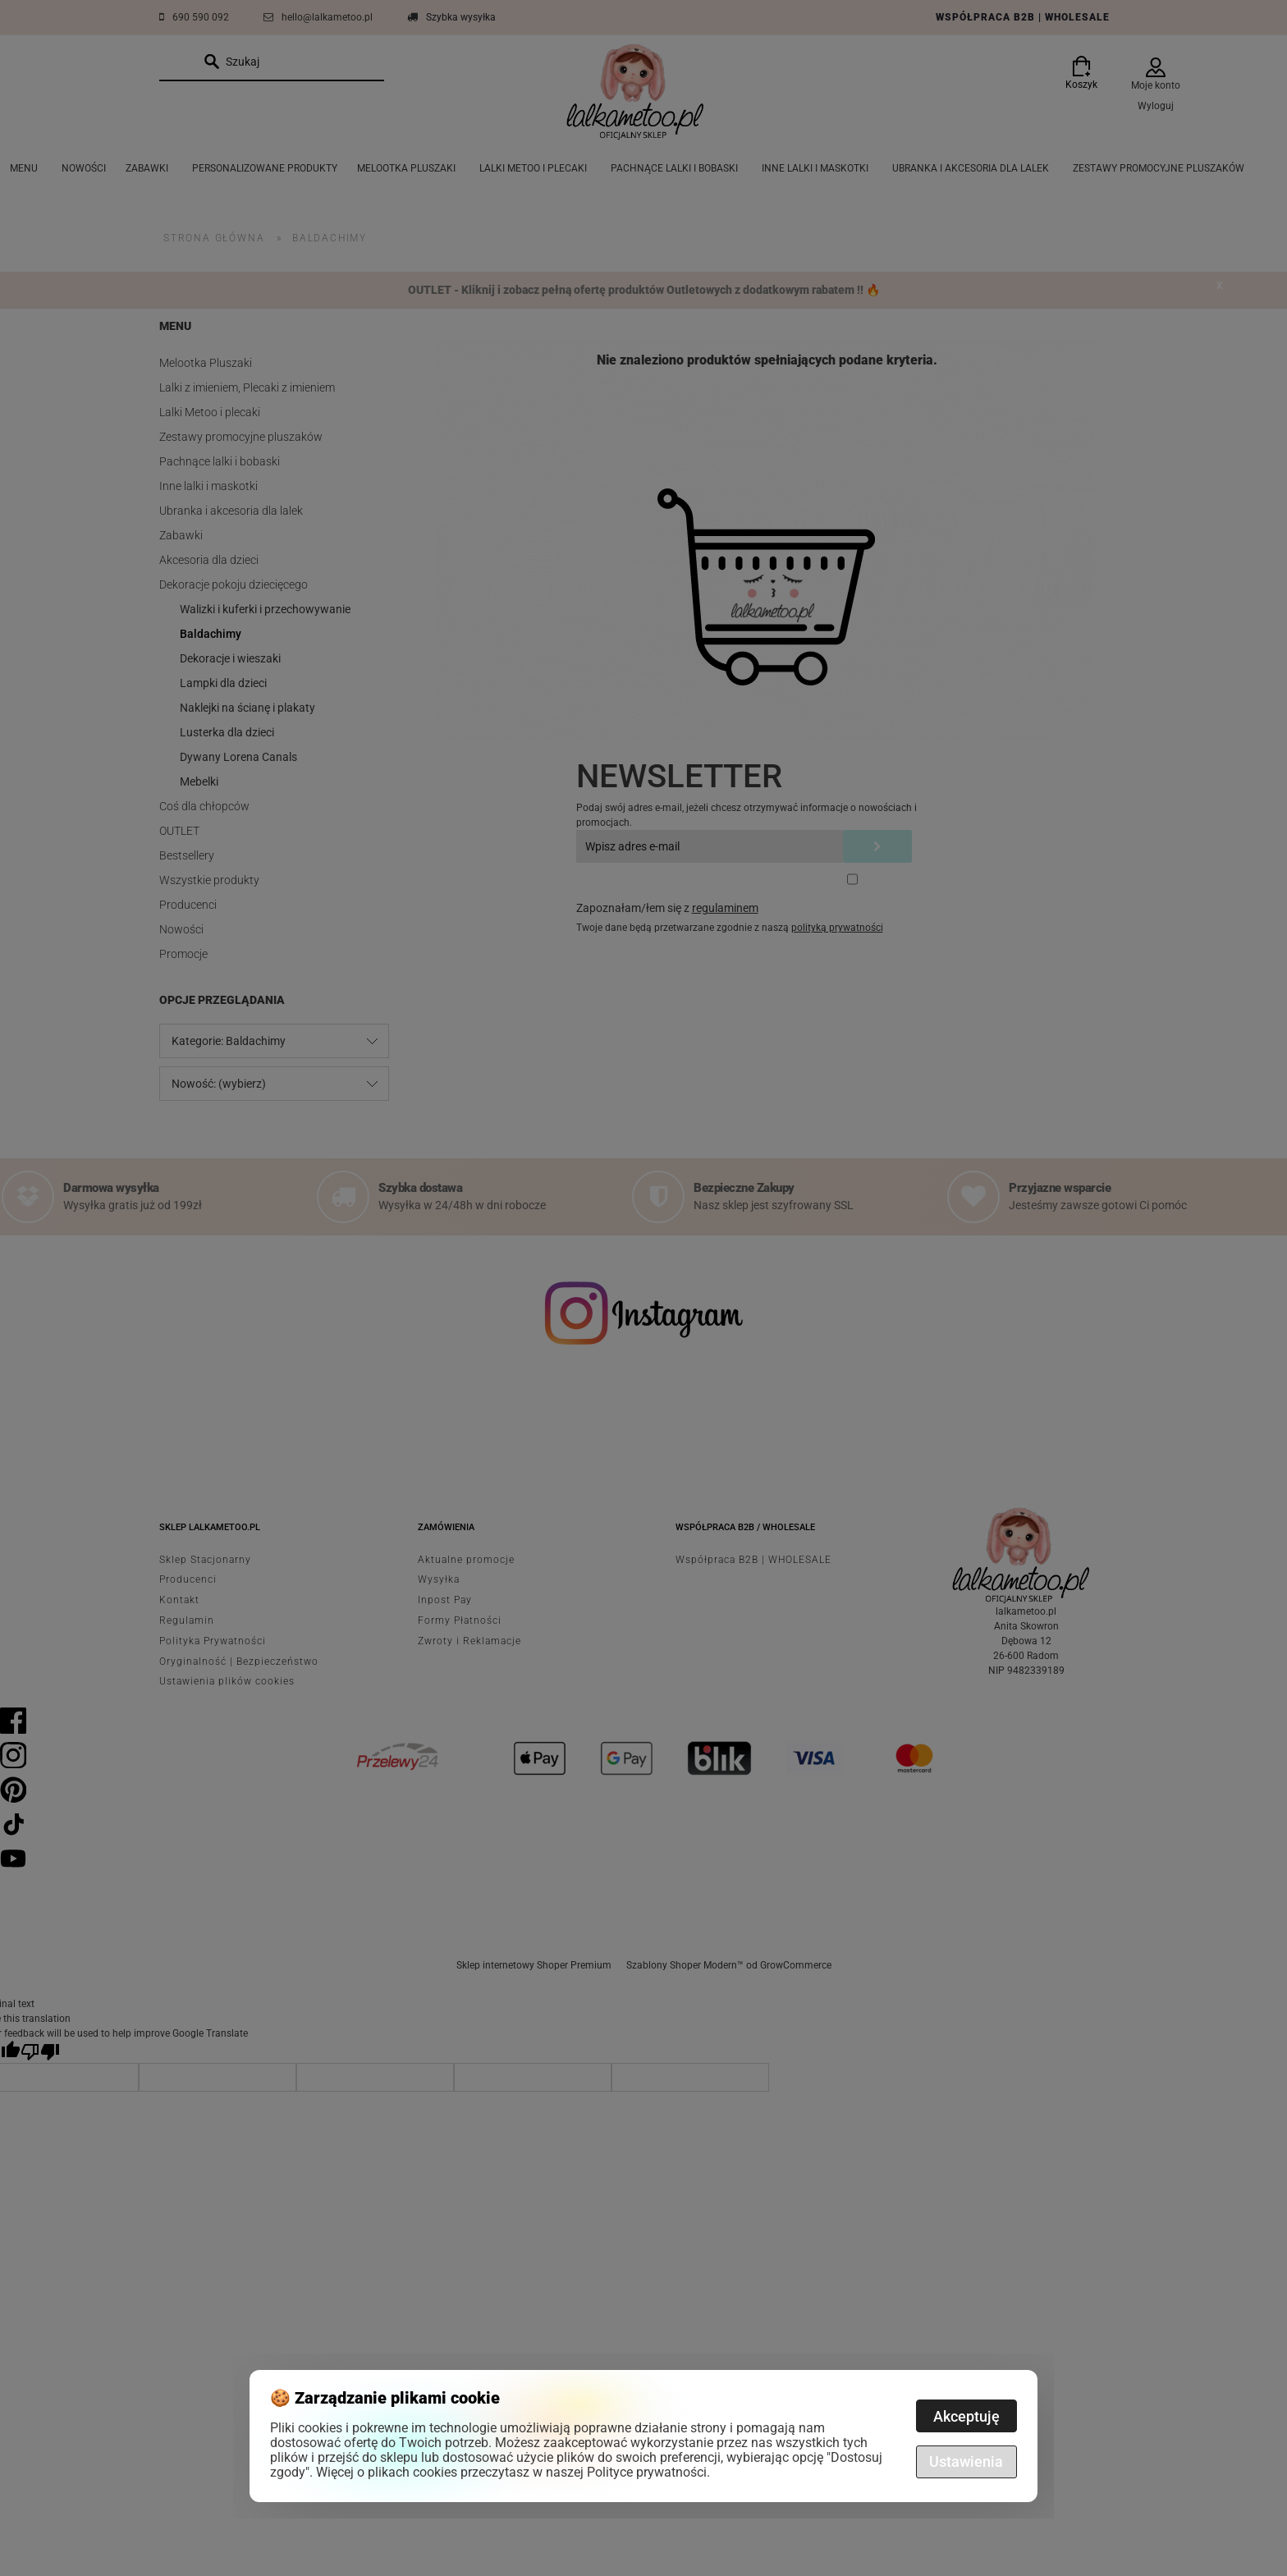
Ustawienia (966, 2461)
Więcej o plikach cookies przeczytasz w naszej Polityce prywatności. (513, 2472)
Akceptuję (966, 2416)
